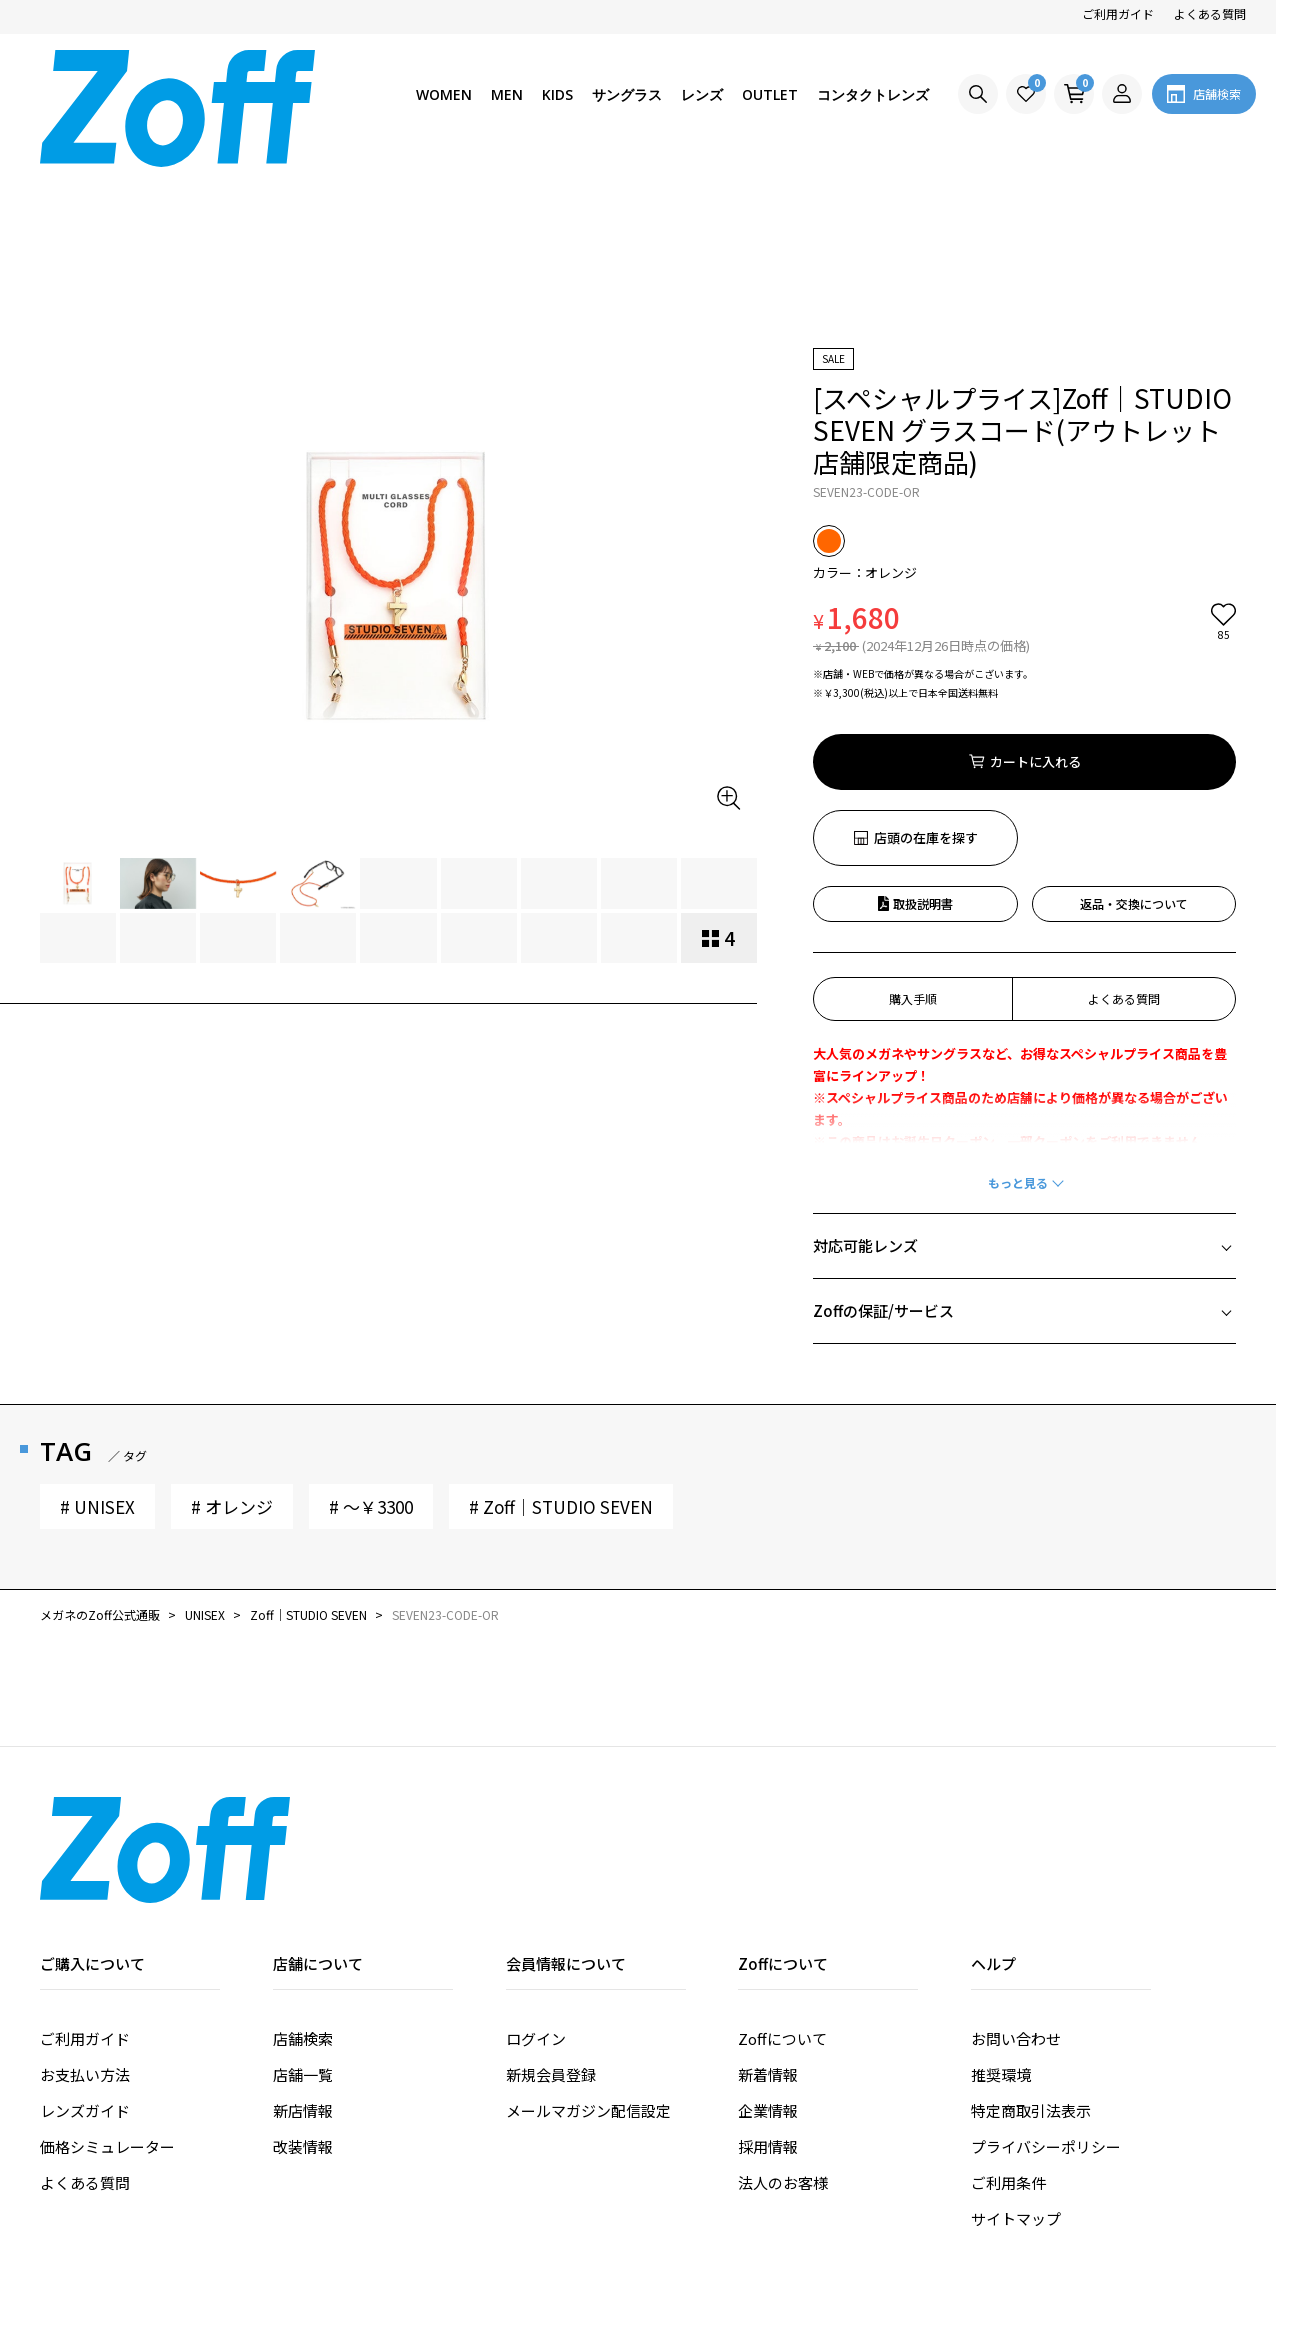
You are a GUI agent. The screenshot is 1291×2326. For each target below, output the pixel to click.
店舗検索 (303, 1884)
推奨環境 (1001, 1920)
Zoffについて (782, 1884)
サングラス (627, 94)
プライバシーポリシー (1046, 1992)
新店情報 (303, 1956)
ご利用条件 (1008, 2028)
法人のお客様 (783, 2028)
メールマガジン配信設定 (588, 1956)
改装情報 (303, 1992)
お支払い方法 (85, 1920)
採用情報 (768, 1992)
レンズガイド (85, 1956)
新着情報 (768, 1920)
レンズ (702, 94)
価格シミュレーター (107, 1992)
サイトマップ (1016, 2064)
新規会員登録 (551, 1920)
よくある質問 (1210, 13)
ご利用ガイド (1118, 13)
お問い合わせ (1016, 1884)
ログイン (536, 1884)
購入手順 (913, 844)
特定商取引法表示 (1031, 1956)
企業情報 (768, 1956)
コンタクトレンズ (873, 94)
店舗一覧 (303, 1920)
